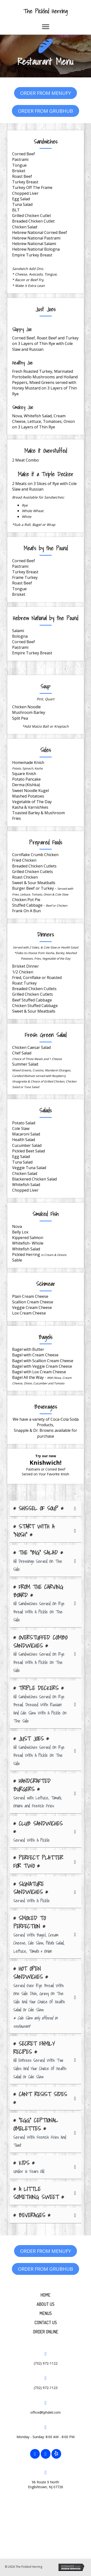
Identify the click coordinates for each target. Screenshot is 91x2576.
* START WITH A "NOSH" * (33, 1531)
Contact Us (45, 2322)
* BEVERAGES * (31, 2215)
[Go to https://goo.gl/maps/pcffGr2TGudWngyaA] (45, 2480)
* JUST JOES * (39, 1751)
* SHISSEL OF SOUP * (38, 1508)
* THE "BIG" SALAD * (38, 1561)
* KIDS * (28, 2167)
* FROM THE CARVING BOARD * (39, 1603)
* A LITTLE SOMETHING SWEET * (38, 2193)
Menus (46, 2313)
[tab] (45, 1508)
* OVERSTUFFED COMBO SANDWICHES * (40, 1654)
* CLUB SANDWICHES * (38, 1832)
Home (45, 2295)
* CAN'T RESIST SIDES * (40, 2098)
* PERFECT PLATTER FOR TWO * (38, 1862)
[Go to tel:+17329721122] (45, 2358)
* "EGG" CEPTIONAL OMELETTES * (39, 2132)
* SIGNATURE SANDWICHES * (31, 1892)
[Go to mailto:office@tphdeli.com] (45, 2407)
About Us (45, 2304)
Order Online (45, 2331)
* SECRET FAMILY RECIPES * (39, 2060)
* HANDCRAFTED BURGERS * (37, 1793)
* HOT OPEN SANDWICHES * (39, 1997)
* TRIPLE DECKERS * (39, 1704)
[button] (45, 27)
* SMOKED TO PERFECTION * (38, 1934)
